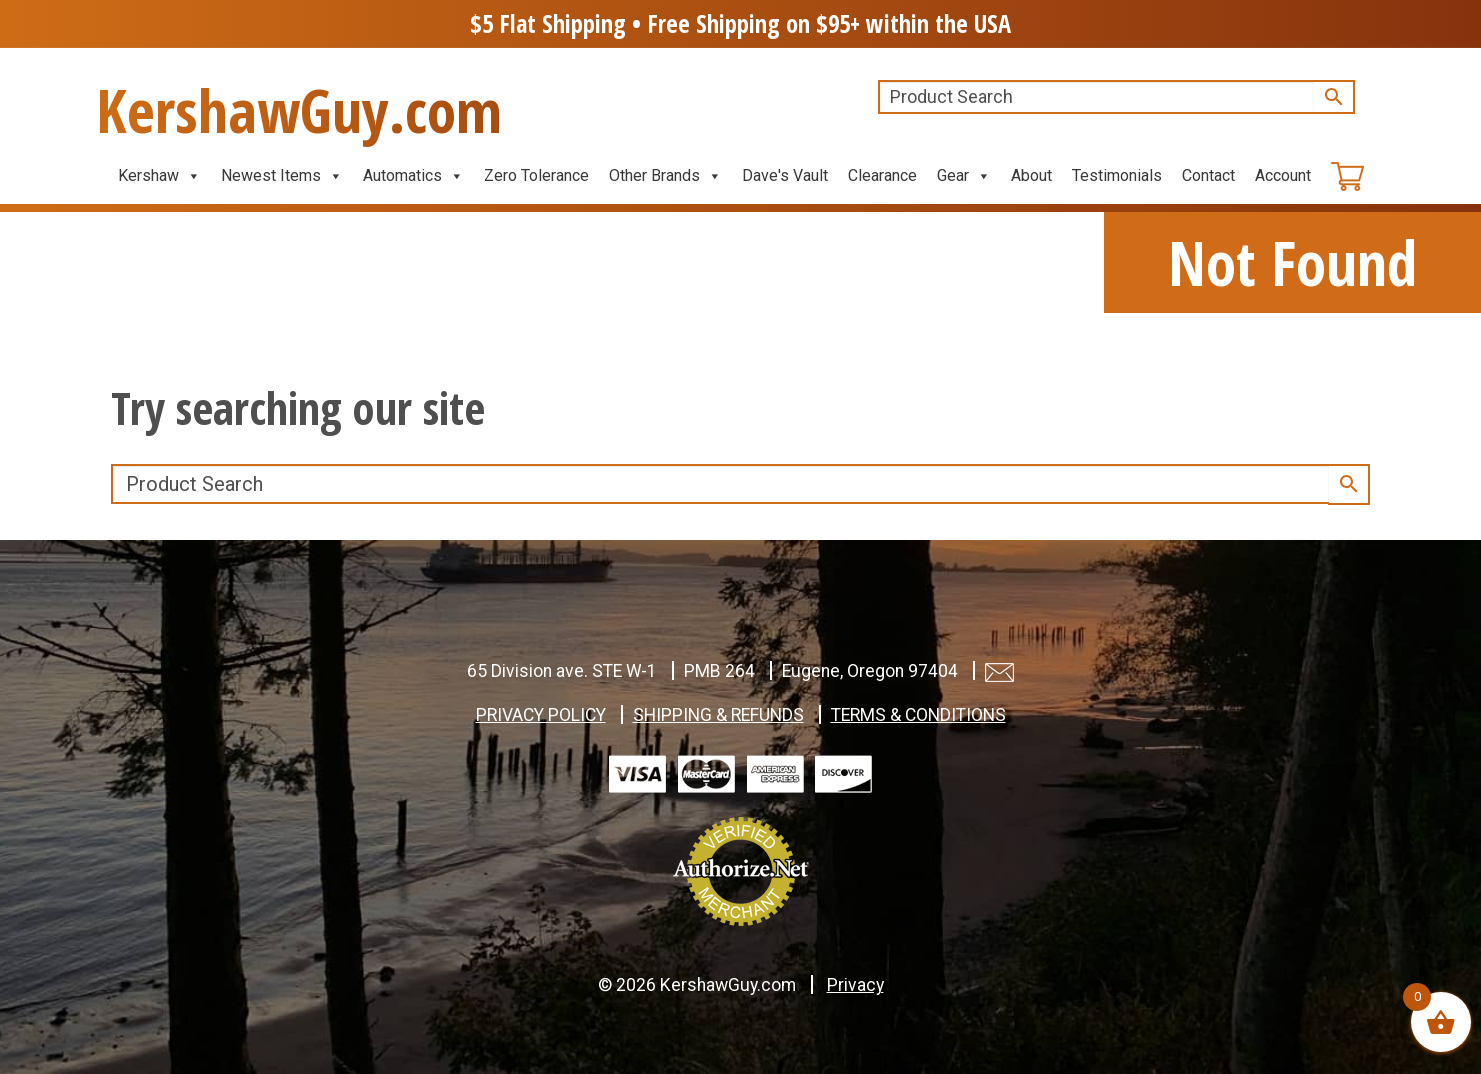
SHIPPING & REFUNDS (718, 715)
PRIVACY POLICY (541, 715)
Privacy (855, 985)
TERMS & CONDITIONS (918, 715)
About (1031, 175)
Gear (964, 176)
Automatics (413, 176)
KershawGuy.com (299, 110)
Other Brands (665, 176)
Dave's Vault (785, 175)
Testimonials (1117, 175)
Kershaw (159, 176)
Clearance (882, 175)
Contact (1208, 175)
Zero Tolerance (536, 175)
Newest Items (282, 176)
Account (1283, 175)
